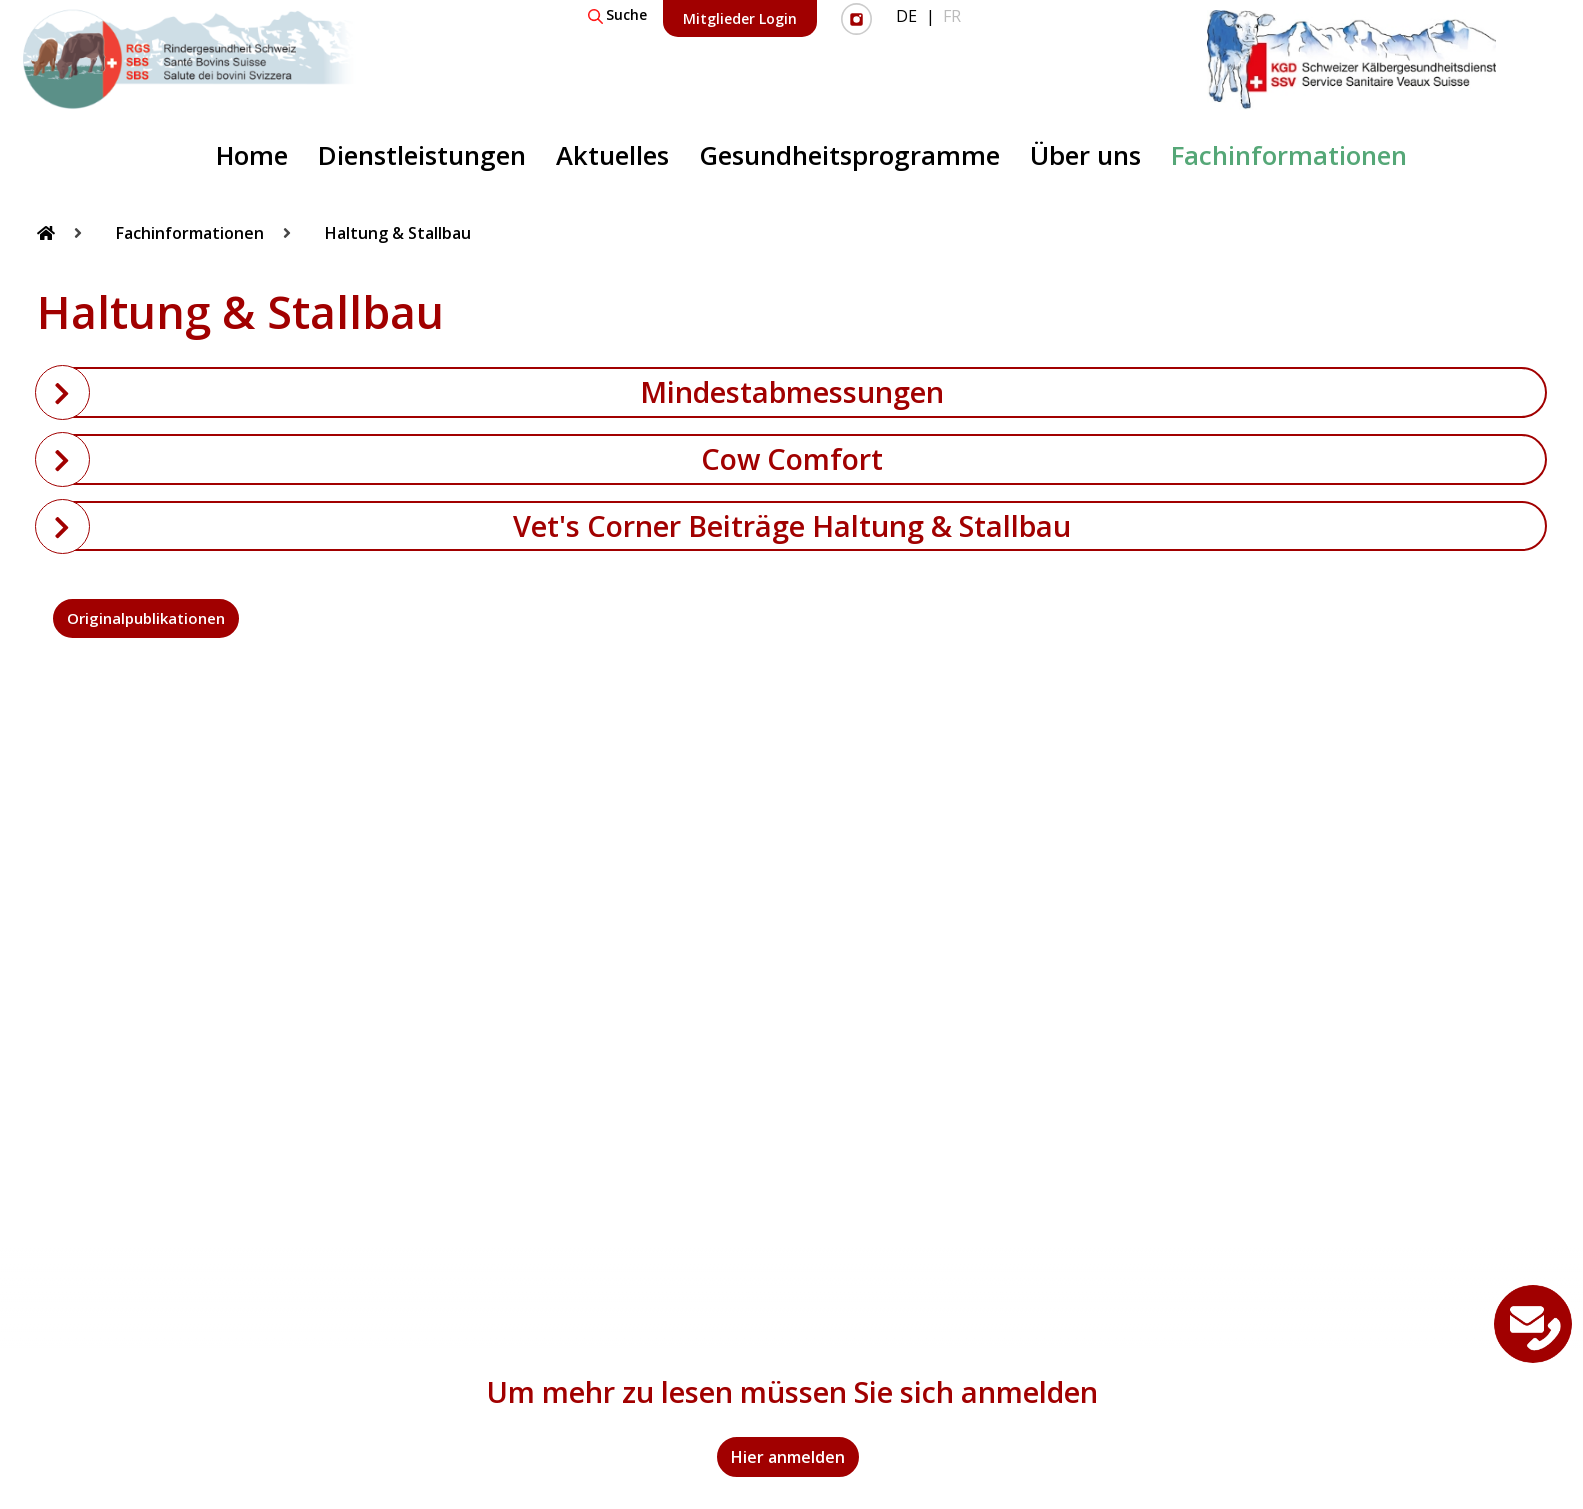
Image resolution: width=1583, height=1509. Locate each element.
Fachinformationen (1289, 155)
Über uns (1085, 155)
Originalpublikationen (146, 618)
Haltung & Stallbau (398, 233)
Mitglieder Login (740, 18)
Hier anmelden (788, 1457)
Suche (617, 14)
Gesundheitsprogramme (849, 155)
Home (252, 155)
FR (952, 16)
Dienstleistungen (422, 155)
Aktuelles (612, 155)
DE (906, 16)
